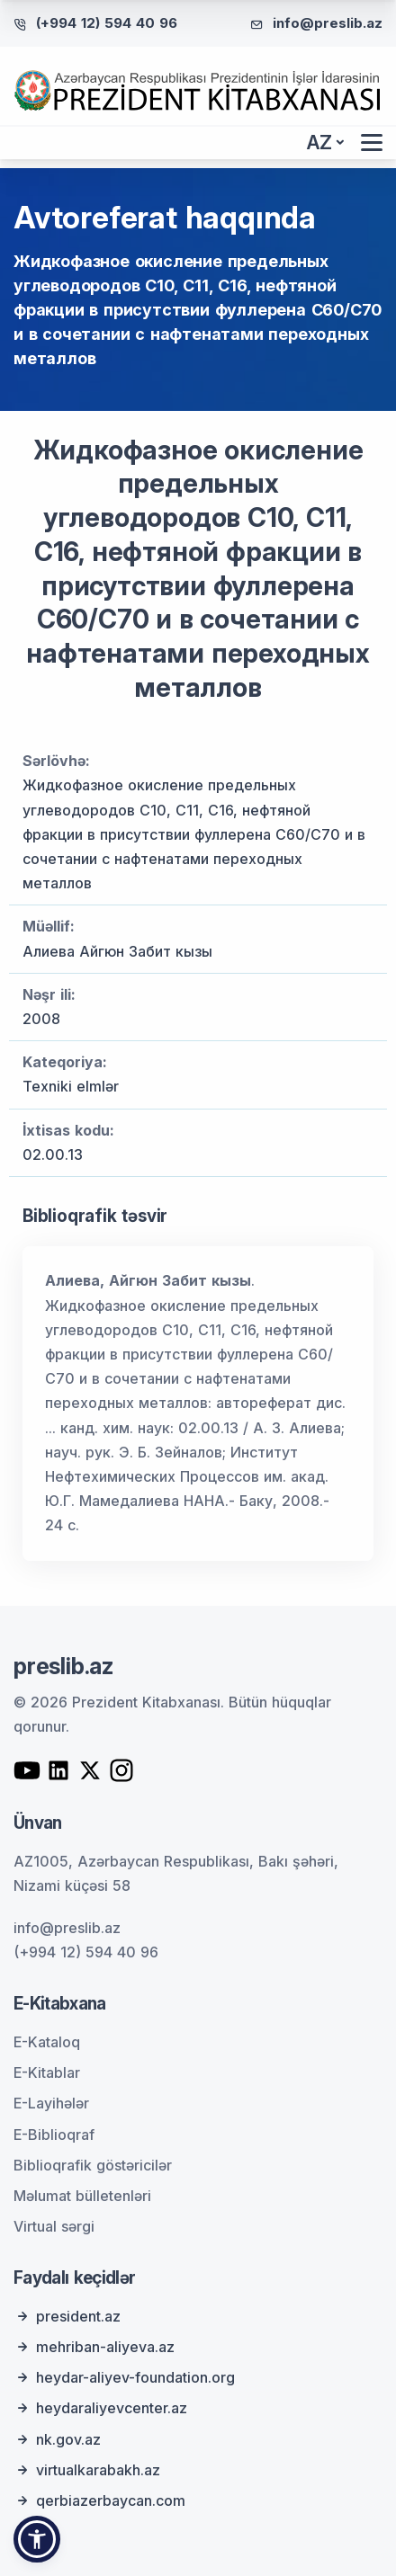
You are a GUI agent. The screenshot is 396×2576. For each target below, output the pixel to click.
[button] (37, 2539)
